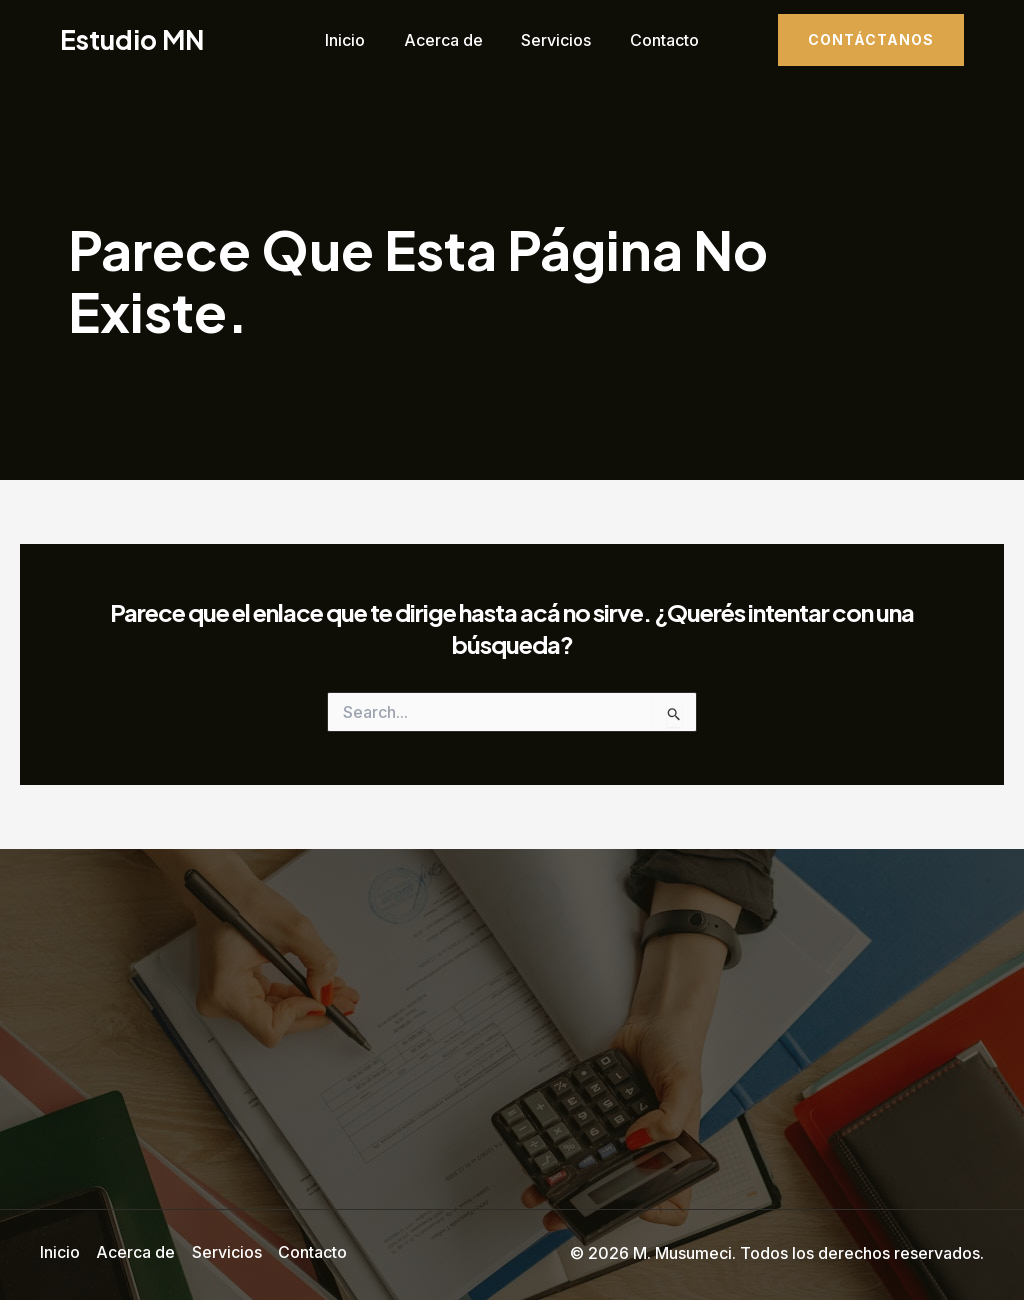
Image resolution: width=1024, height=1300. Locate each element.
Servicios (553, 40)
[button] (871, 40)
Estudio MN (132, 39)
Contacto (654, 40)
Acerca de (446, 40)
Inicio (355, 40)
